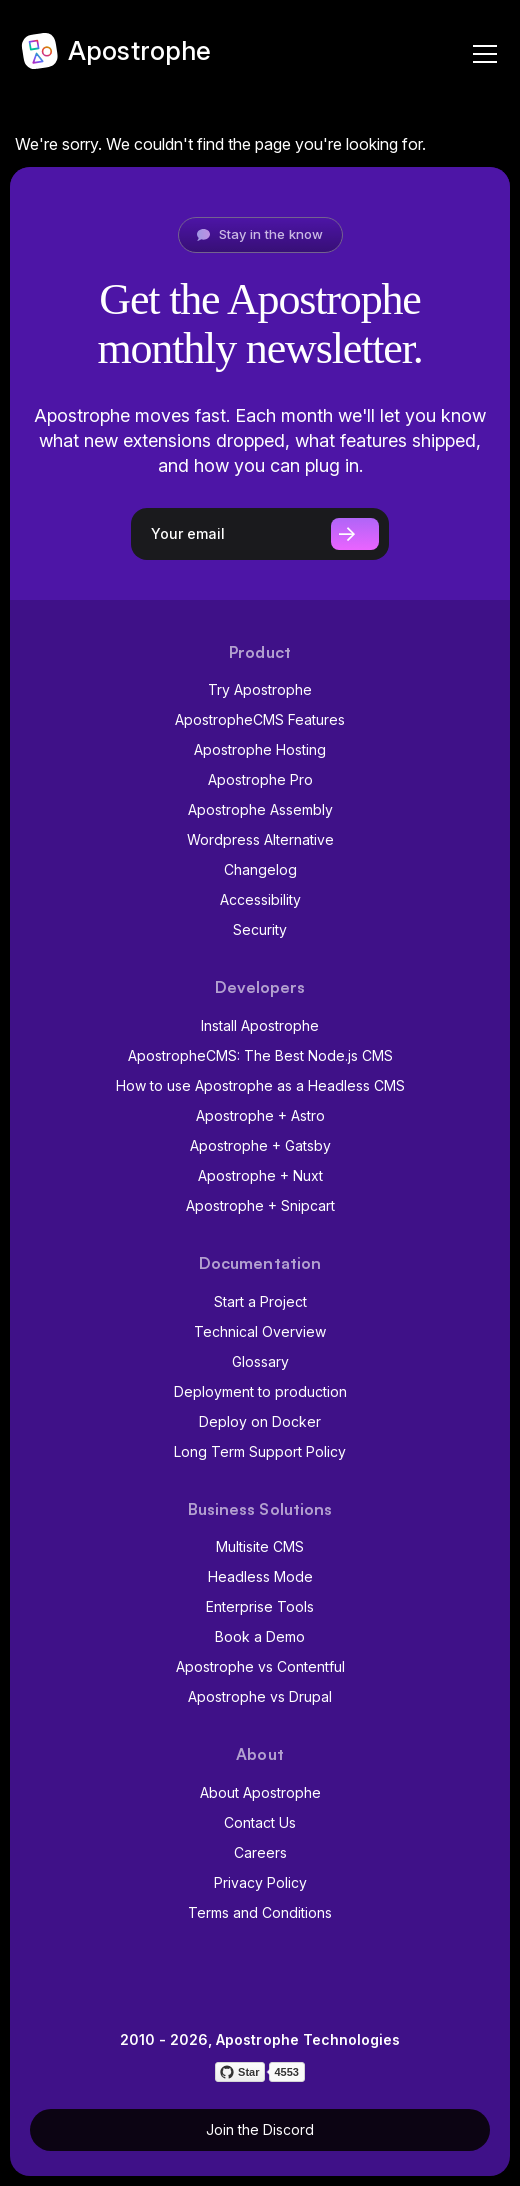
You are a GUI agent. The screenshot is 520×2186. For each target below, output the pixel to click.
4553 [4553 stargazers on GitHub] (286, 2072)
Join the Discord (260, 2129)
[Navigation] (480, 49)
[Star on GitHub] (240, 2072)
